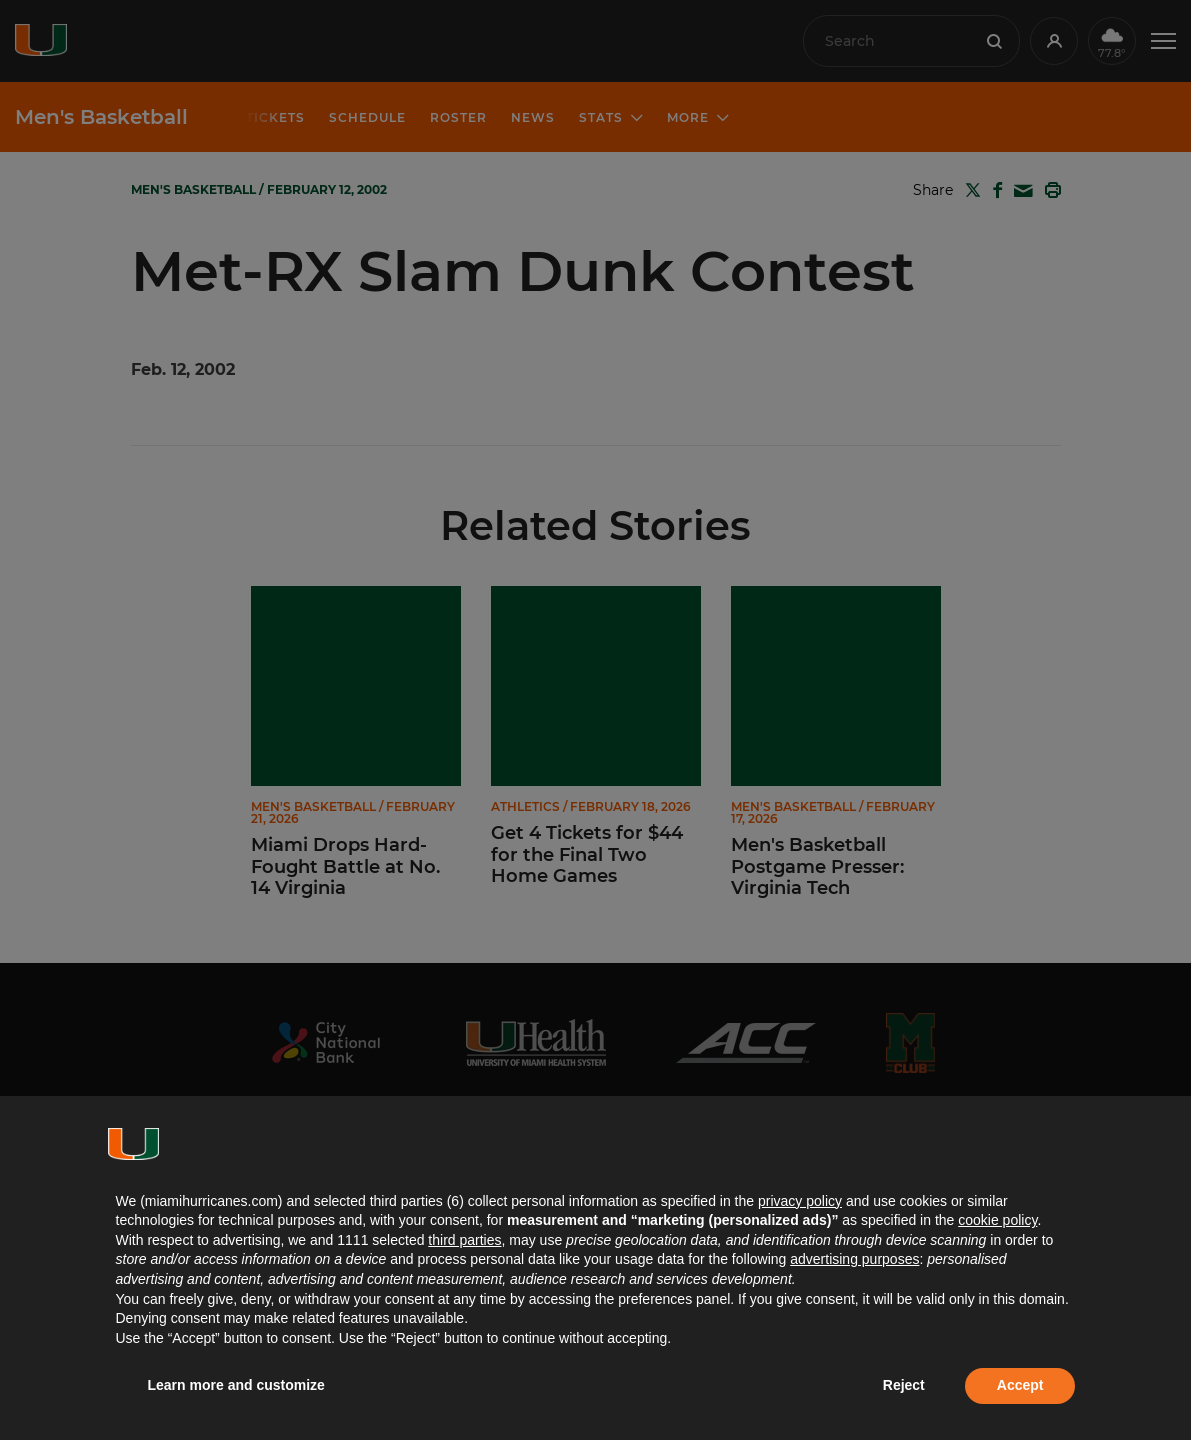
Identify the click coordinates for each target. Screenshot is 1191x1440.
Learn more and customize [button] (236, 1385)
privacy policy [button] (800, 1201)
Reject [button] (904, 1385)
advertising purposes (854, 1259)
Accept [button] (1020, 1385)
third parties (464, 1240)
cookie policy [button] (997, 1220)
